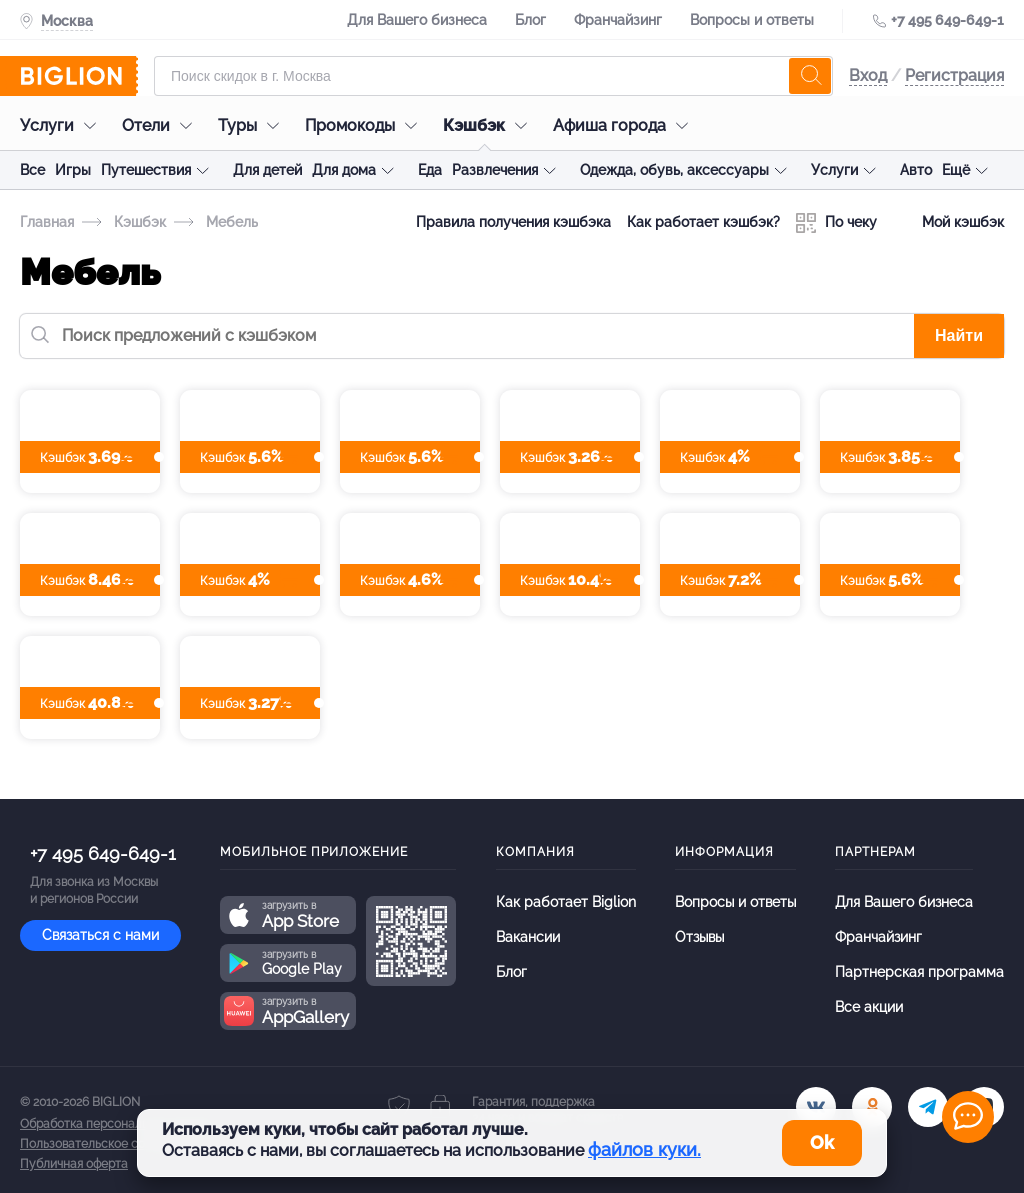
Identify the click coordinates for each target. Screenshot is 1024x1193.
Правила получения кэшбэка (513, 222)
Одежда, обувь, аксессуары (674, 170)
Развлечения (495, 170)
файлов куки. (644, 1149)
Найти (959, 335)
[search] (810, 76)
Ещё (956, 170)
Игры (73, 170)
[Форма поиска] (493, 76)
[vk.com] (816, 1107)
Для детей (267, 170)
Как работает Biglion (566, 902)
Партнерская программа (919, 972)
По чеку (836, 223)
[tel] (928, 1107)
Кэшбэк (490, 125)
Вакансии (528, 937)
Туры (253, 125)
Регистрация (954, 75)
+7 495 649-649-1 (947, 20)
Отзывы (699, 937)
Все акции (869, 1007)
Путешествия (146, 170)
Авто (916, 170)
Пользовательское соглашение (111, 1144)
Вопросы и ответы (752, 20)
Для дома (344, 170)
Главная (47, 222)
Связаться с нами (100, 935)
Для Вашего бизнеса (417, 20)
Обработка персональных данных (117, 1124)
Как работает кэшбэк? (703, 222)
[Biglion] (79, 76)
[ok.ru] (872, 1107)
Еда (430, 170)
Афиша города (625, 125)
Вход (868, 75)
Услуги (63, 125)
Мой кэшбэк (948, 223)
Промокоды (366, 125)
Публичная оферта (74, 1164)
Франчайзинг (618, 20)
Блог (530, 20)
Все (32, 170)
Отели (162, 125)
